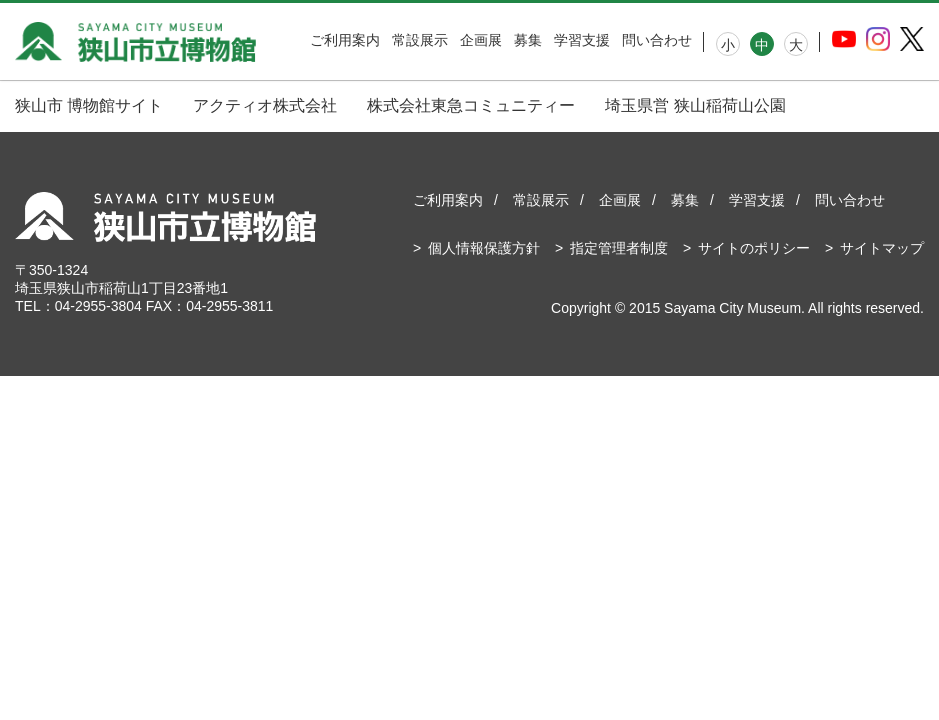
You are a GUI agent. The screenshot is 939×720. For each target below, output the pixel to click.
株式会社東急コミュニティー (471, 105)
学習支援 (582, 40)
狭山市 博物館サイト (89, 105)
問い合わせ (657, 40)
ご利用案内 (345, 40)
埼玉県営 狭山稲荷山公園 (695, 105)
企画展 (481, 40)
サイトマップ (882, 248)
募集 (528, 40)
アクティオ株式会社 (265, 105)
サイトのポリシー (754, 248)
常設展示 (420, 40)
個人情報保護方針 (484, 248)
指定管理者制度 (619, 248)
